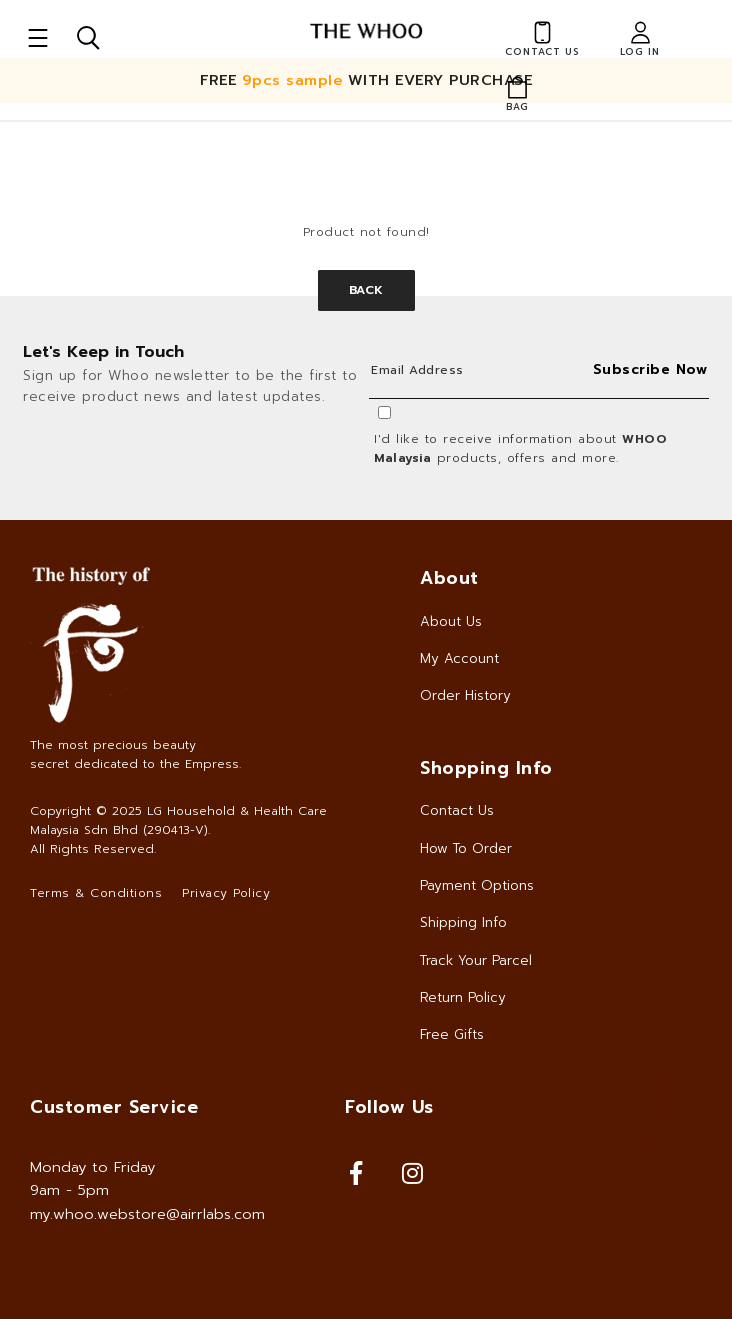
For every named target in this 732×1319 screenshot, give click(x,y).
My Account (459, 658)
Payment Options (477, 885)
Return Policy (463, 997)
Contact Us (457, 810)
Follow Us (389, 1107)
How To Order (466, 848)
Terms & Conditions (96, 893)
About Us (451, 621)
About (449, 578)
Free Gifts (452, 1034)
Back (366, 290)
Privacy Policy (226, 893)
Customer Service (114, 1107)
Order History (465, 695)
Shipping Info (463, 922)
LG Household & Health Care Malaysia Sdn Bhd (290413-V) (178, 820)
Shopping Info (486, 768)
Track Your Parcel (476, 960)
